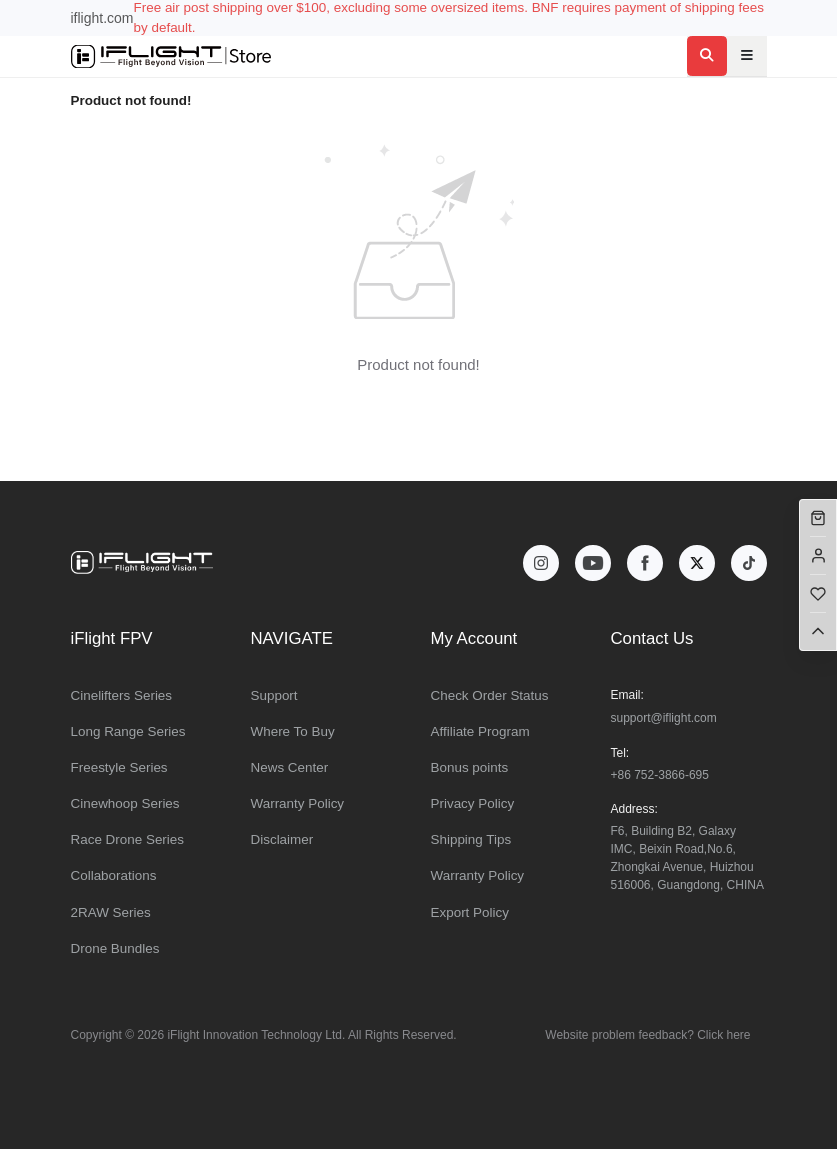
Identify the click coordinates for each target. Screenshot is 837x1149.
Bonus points (470, 767)
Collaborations (114, 875)
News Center (290, 767)
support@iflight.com (664, 718)
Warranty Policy (298, 803)
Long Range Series (128, 731)
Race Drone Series (128, 839)
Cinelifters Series (122, 695)
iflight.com (102, 18)
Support (274, 695)
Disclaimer (282, 839)
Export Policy (470, 912)
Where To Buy (293, 731)
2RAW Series (111, 912)
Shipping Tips (471, 839)
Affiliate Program (480, 731)
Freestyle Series (119, 767)
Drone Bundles (115, 948)
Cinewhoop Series (125, 803)
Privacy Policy (473, 803)
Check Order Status (490, 695)
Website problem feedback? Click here (647, 1035)
